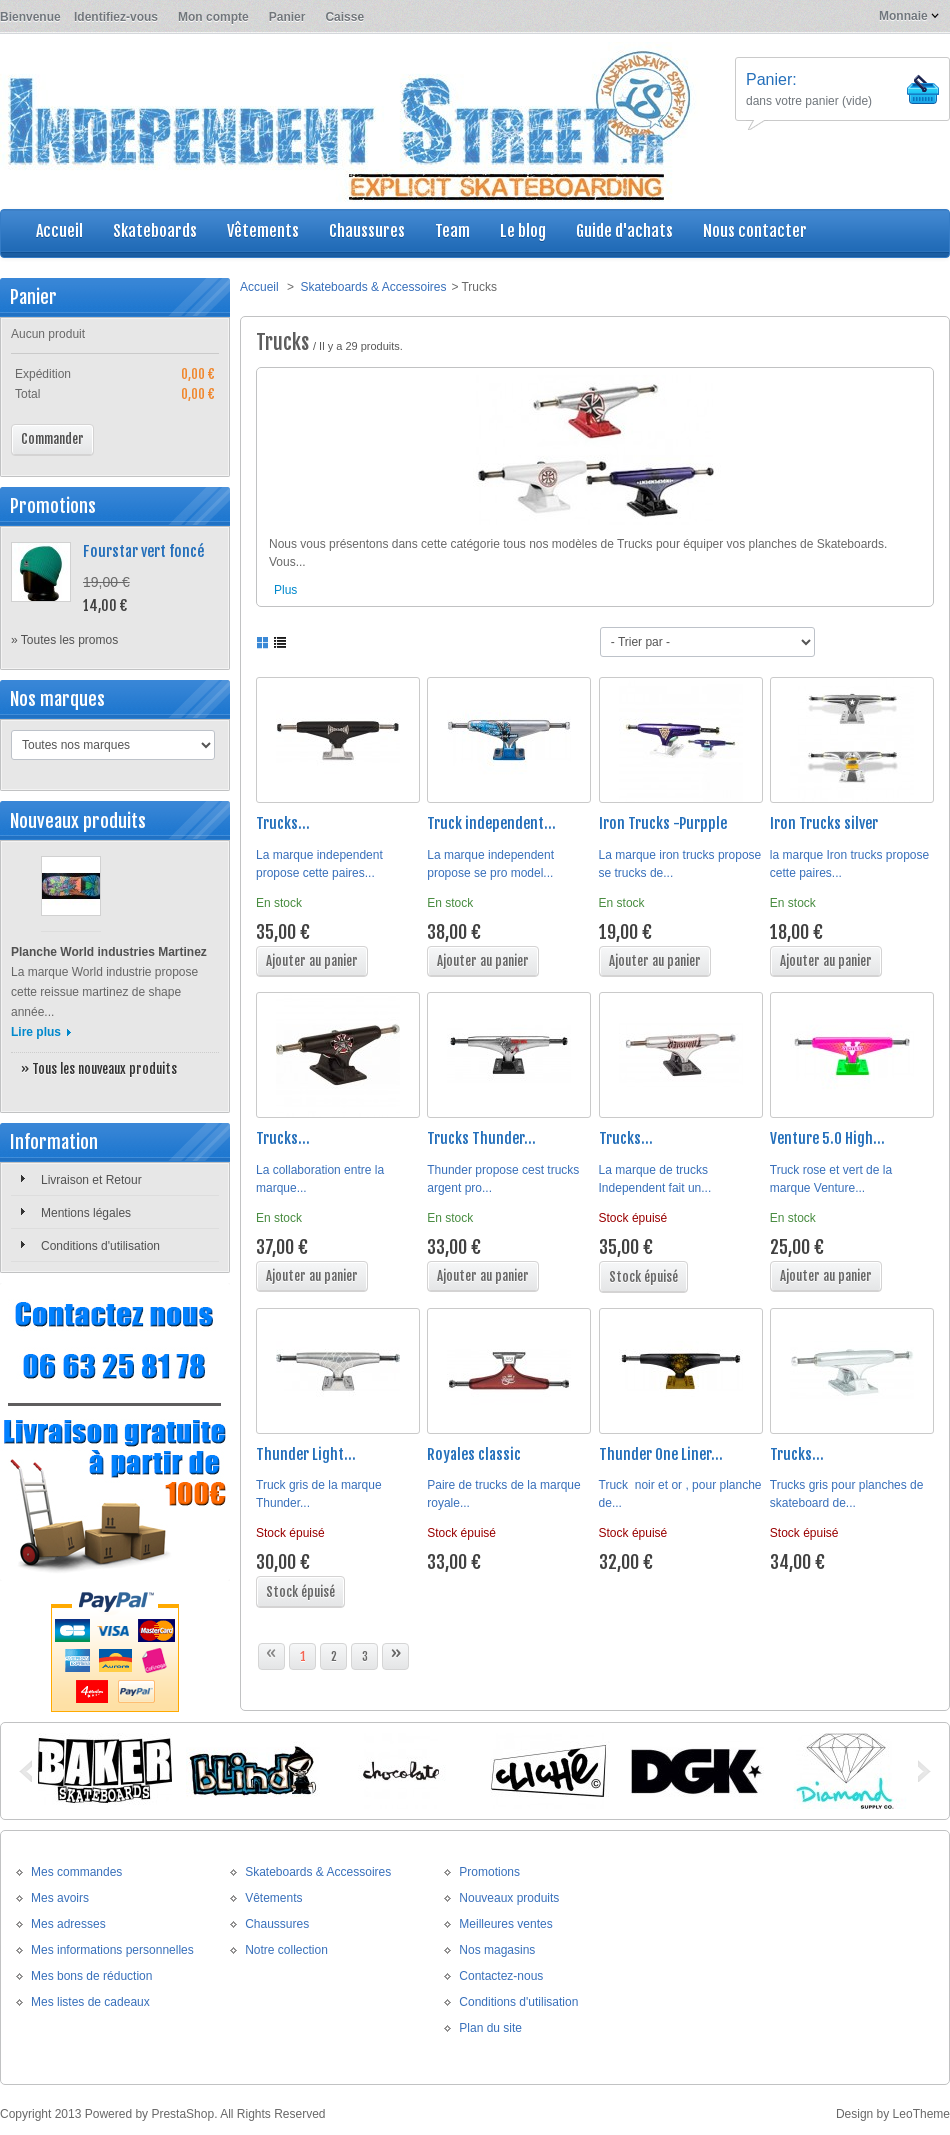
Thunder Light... (306, 1454)
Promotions (53, 506)
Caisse (344, 17)
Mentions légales (86, 1213)
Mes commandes (76, 1872)
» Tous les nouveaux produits (99, 1069)
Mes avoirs (60, 1898)
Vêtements (273, 1898)
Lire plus (36, 1032)
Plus (285, 590)
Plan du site (490, 2028)
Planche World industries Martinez (109, 952)
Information (54, 1142)
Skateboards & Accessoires (373, 287)
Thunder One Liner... (661, 1454)
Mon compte (213, 17)
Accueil (259, 287)
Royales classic (474, 1454)
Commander (52, 439)
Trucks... (283, 823)
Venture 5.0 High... (827, 1138)
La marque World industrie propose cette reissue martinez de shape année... (104, 992)
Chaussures (277, 1924)
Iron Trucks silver (824, 823)
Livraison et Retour (91, 1180)
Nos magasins (497, 1950)
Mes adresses (68, 1924)
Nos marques (57, 699)
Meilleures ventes (505, 1924)
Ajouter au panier (312, 961)
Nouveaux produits (78, 821)
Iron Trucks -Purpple (663, 823)
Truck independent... (491, 823)
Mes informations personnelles (112, 1950)
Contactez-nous (501, 1976)
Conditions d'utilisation (100, 1246)
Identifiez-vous (116, 17)
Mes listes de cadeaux (90, 2002)
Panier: (771, 79)
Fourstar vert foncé (143, 551)
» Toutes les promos (64, 640)
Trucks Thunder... (481, 1138)
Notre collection (286, 1950)
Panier (287, 17)
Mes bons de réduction (91, 1976)
